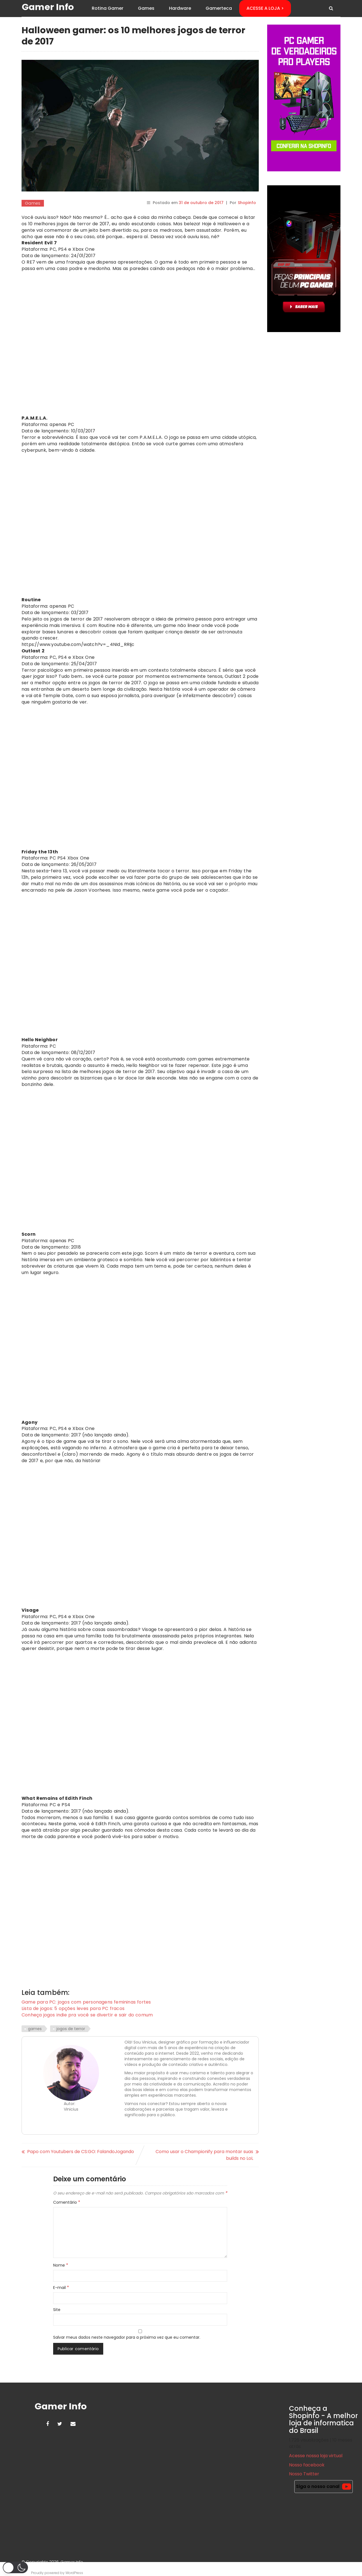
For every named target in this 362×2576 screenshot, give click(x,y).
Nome (60, 2266)
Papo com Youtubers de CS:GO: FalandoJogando (80, 2152)
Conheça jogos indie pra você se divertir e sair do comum (87, 2015)
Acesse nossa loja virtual (315, 2456)
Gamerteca (219, 8)
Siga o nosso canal (323, 2487)
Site (56, 2310)
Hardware (180, 8)
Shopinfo (247, 203)
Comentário (66, 2203)
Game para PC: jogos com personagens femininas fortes (87, 2003)
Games (146, 8)
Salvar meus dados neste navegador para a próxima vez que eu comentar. (126, 2338)
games (35, 2029)
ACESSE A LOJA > (265, 8)
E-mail (61, 2288)
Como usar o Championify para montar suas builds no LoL (204, 2155)
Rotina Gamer (107, 8)
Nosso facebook (307, 2465)
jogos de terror (71, 2029)
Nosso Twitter (304, 2474)
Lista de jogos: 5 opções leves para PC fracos (73, 2009)
